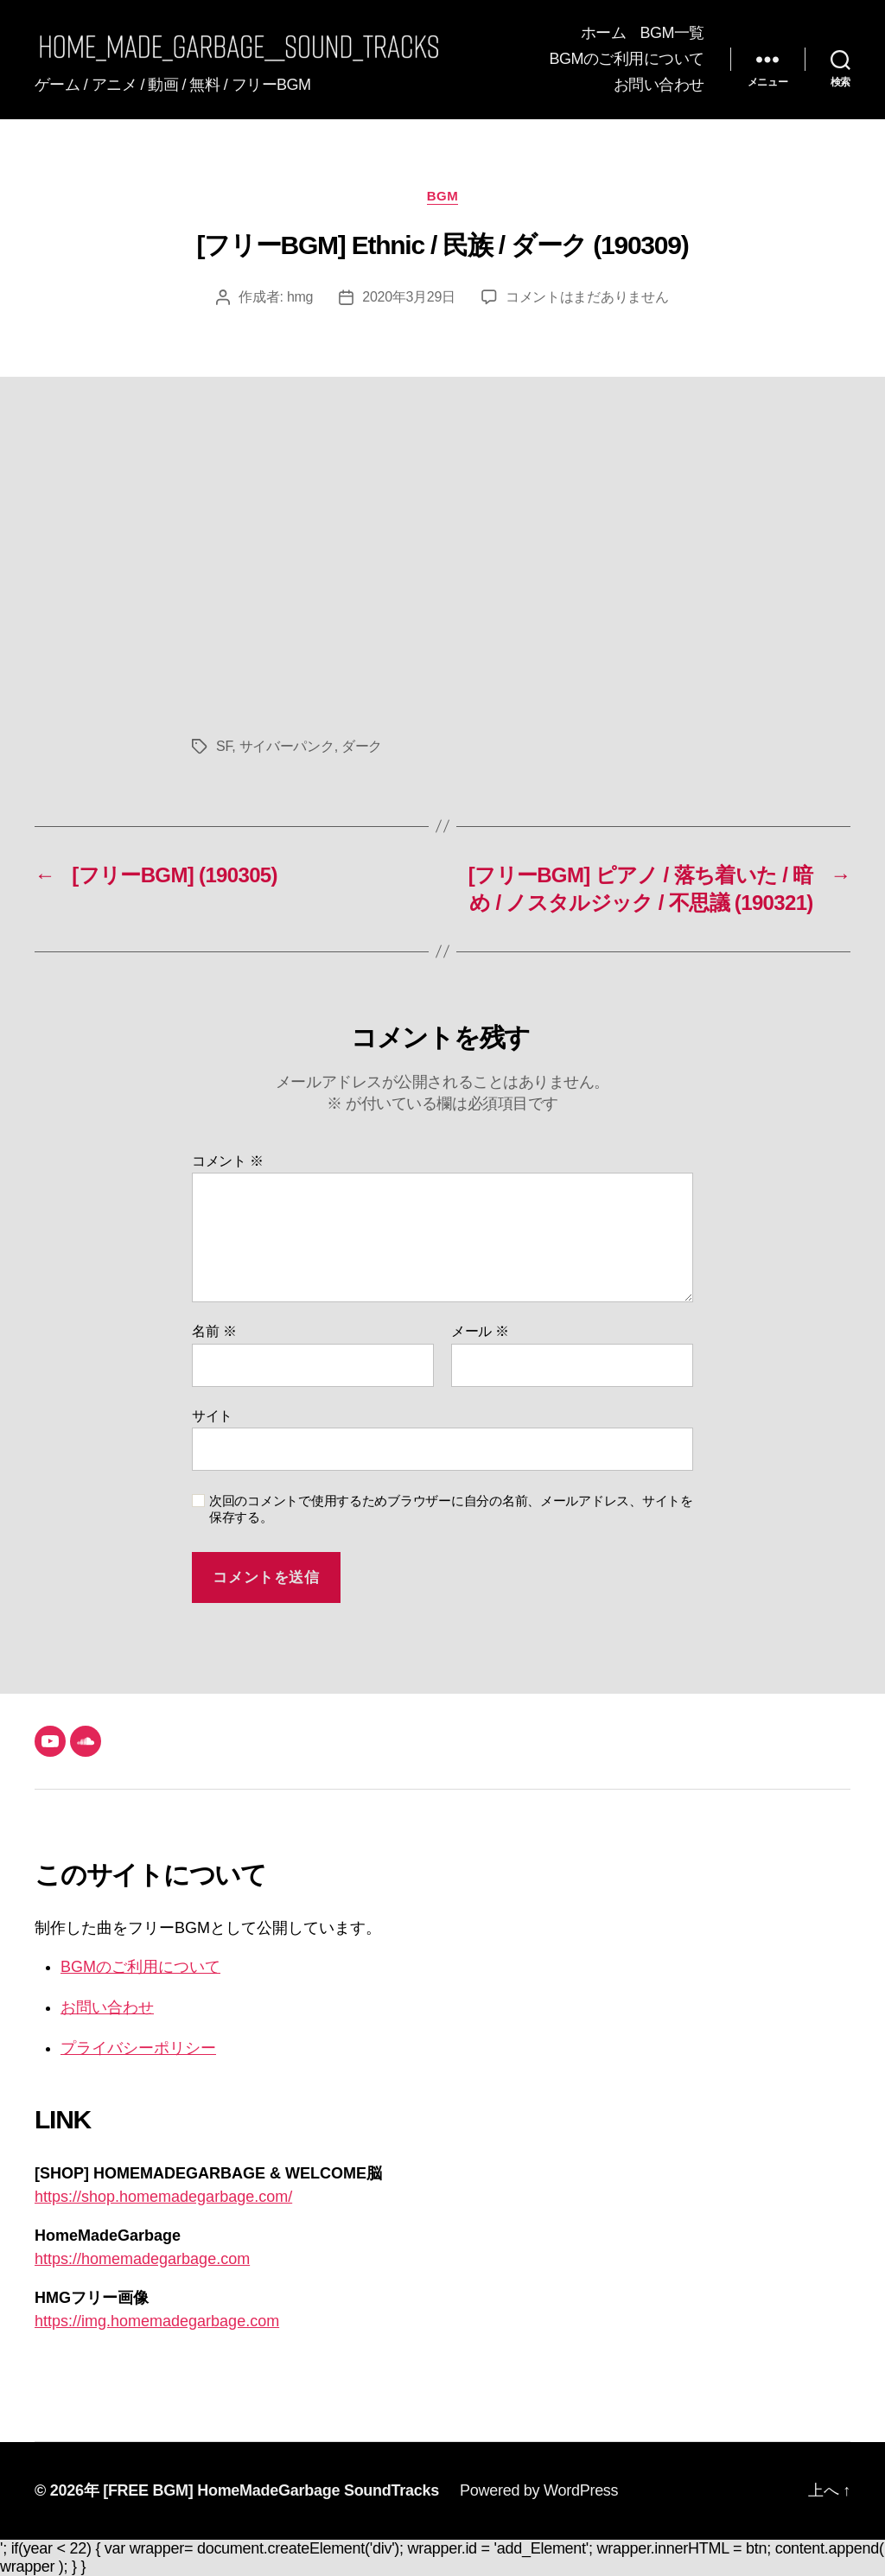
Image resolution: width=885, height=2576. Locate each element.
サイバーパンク (286, 746)
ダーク (361, 746)
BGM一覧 (672, 32)
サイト (212, 1416)
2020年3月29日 (408, 296)
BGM (443, 195)
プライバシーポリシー (138, 2048)
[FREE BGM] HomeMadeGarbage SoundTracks (271, 2490)
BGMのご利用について (626, 58)
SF (224, 746)
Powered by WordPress (539, 2490)
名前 (214, 1331)
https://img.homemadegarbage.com (157, 2321)
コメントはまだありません (587, 296)
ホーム (604, 32)
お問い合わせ (659, 84)
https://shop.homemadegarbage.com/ (163, 2196)
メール (480, 1331)
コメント (228, 1161)
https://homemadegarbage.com (142, 2259)
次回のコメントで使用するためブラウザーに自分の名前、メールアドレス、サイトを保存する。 (451, 1508)
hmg (300, 296)
